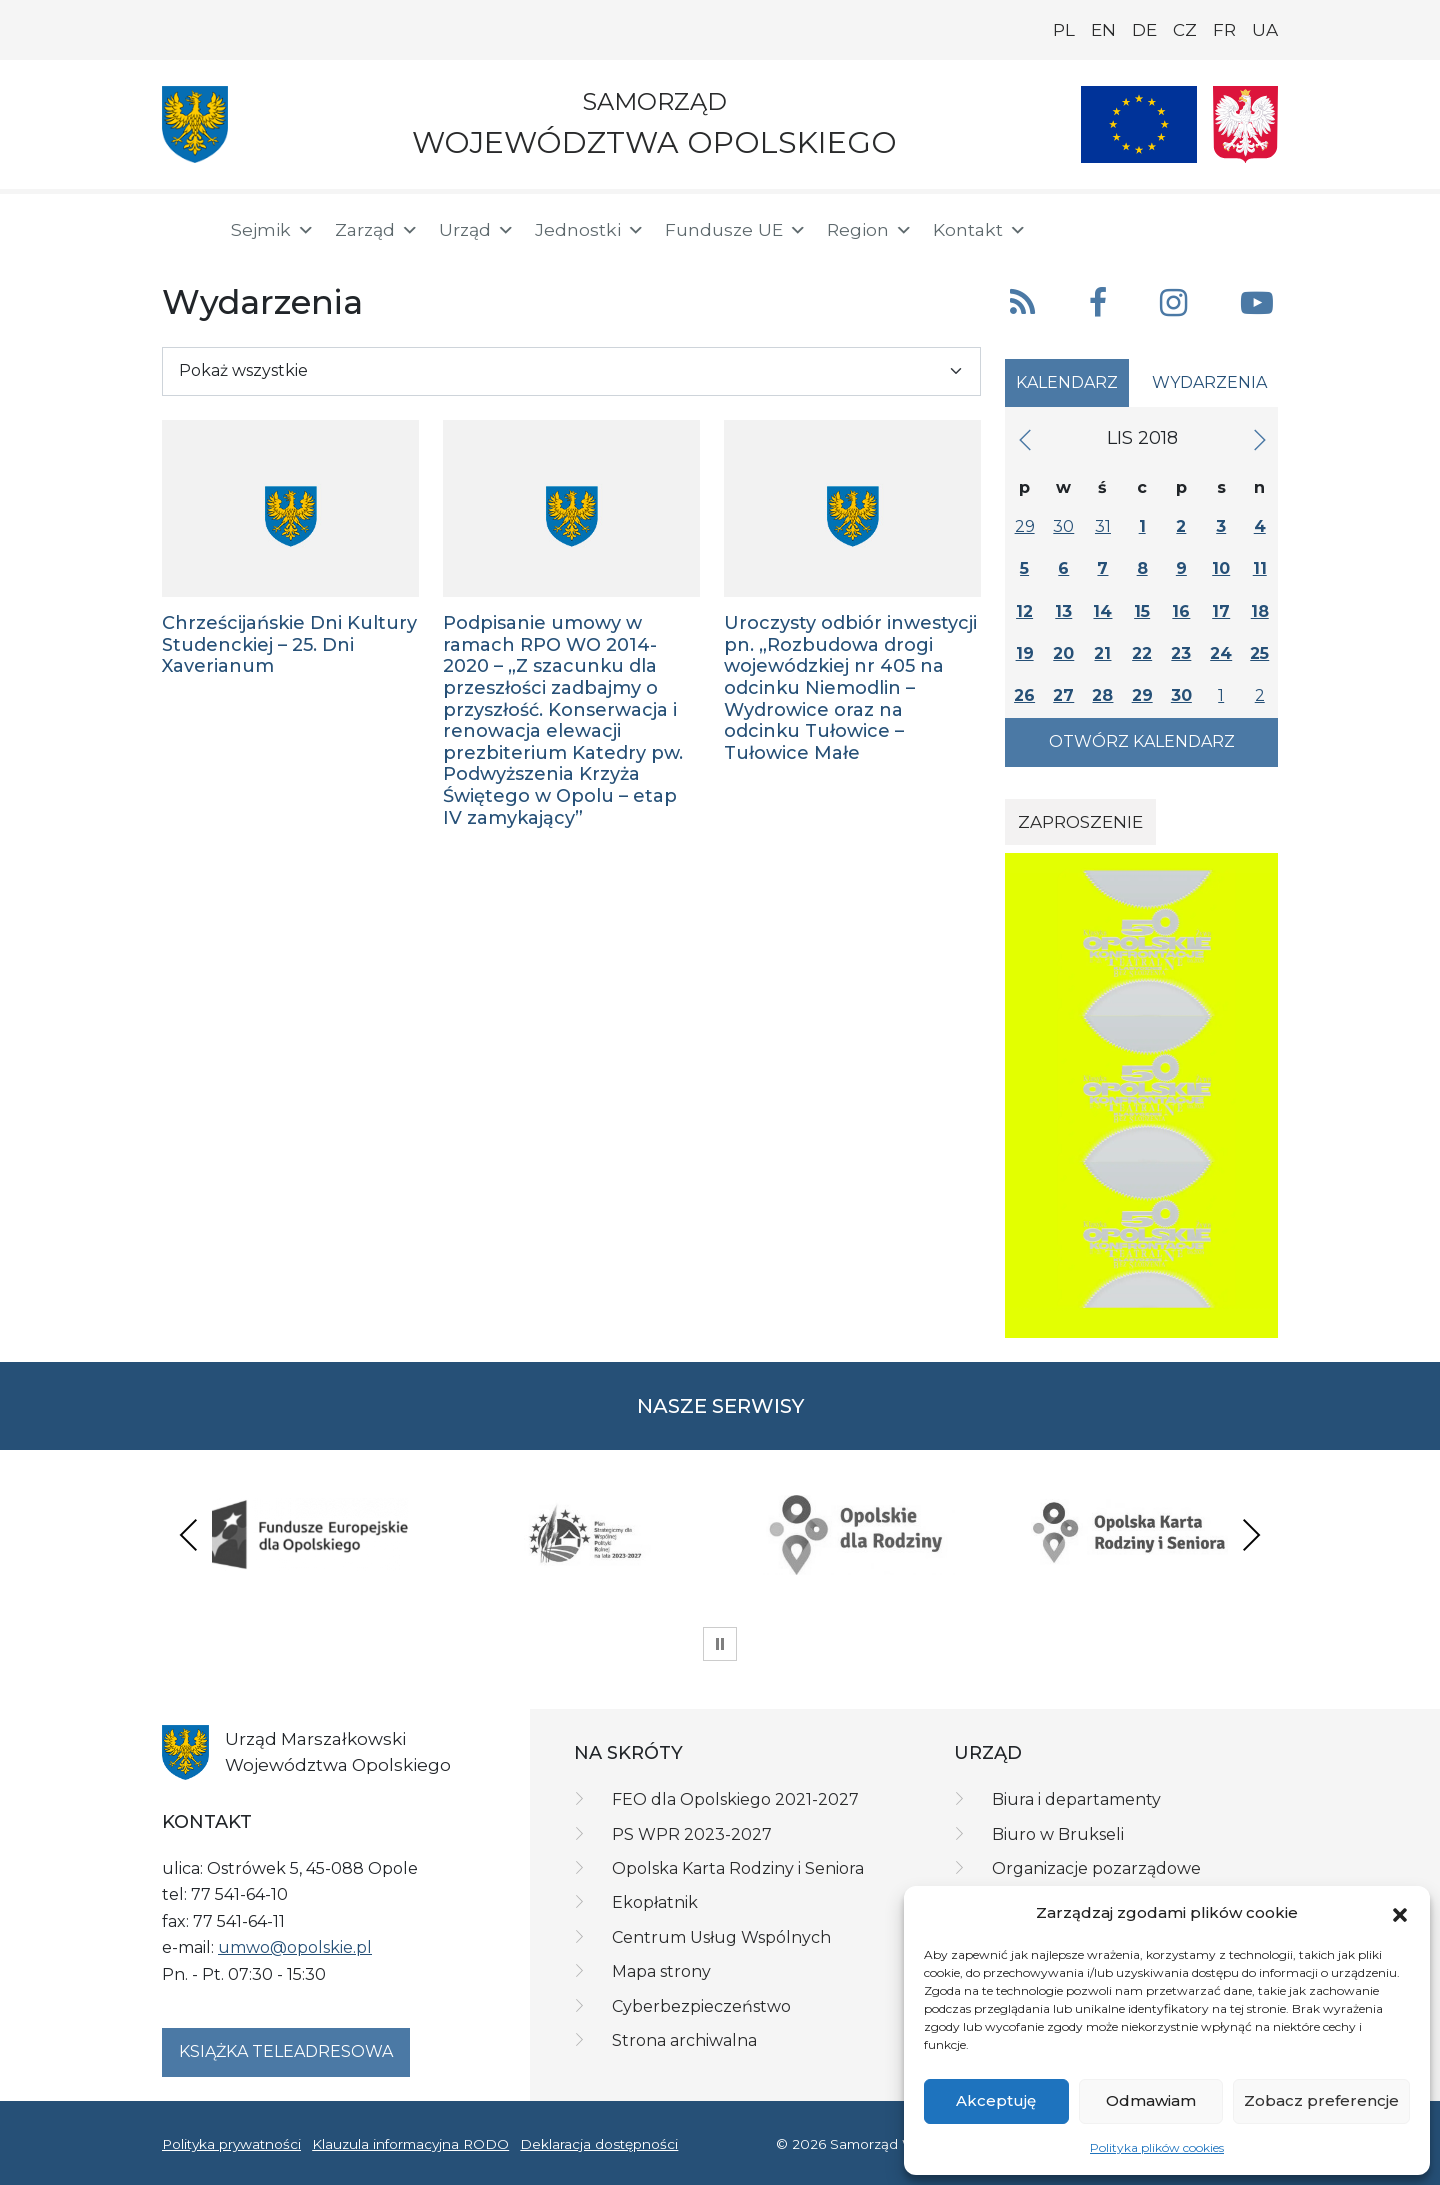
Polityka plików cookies (1157, 2147)
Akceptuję (996, 2100)
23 (1181, 653)
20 (1063, 653)
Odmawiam (1151, 2100)
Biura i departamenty (1076, 1799)
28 (1102, 695)
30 (1063, 526)
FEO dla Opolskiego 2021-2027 (735, 1799)
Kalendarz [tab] (1067, 382)
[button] (1400, 1913)
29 (1025, 526)
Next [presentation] (1251, 1534)
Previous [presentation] (189, 1534)
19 (1025, 653)
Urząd (477, 230)
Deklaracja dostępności (599, 2144)
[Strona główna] (184, 230)
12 (1024, 611)
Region (870, 230)
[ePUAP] (1262, 226)
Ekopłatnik (655, 1902)
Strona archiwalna (684, 2040)
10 (1221, 568)
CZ (1185, 30)
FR (1224, 30)
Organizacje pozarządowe (1096, 1868)
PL (1064, 30)
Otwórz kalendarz (1142, 741)
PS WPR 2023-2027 (692, 1834)
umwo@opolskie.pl (295, 1947)
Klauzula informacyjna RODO (410, 2144)
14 (1102, 611)
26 (1024, 695)
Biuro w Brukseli (1058, 1834)
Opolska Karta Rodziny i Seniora (738, 1868)
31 (1103, 526)
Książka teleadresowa (286, 2051)
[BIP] (1198, 226)
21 (1102, 653)
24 (1221, 653)
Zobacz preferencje (1321, 2100)
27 (1063, 695)
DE (1144, 30)
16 (1181, 611)
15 (1142, 611)
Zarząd (377, 230)
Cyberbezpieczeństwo (701, 2006)
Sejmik (273, 230)
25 (1259, 653)
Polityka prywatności (231, 2144)
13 (1063, 611)
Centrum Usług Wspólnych (721, 1937)
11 (1260, 568)
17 (1221, 611)
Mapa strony (661, 1971)
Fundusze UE (736, 230)
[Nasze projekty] (1139, 124)
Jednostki (590, 230)
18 (1260, 611)
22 (1142, 653)
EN (1103, 30)
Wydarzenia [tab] (1209, 382)
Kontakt (980, 230)
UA (1265, 30)
